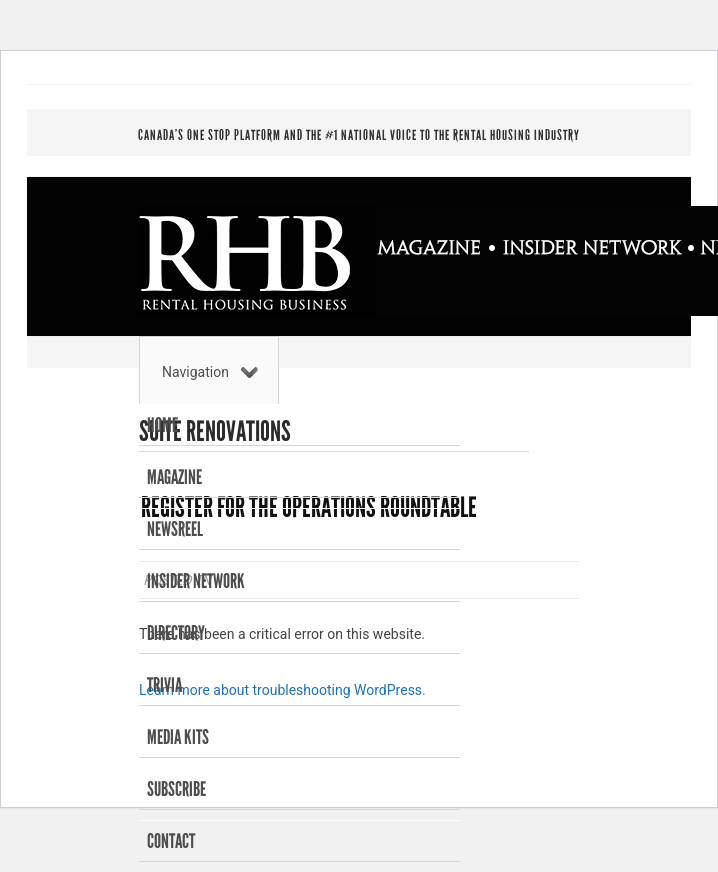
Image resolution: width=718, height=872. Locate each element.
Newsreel (175, 529)
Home (162, 425)
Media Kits (178, 737)
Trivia (164, 685)
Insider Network (196, 581)
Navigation (210, 372)
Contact (171, 841)
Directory (176, 633)
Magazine (174, 477)
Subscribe (176, 789)
